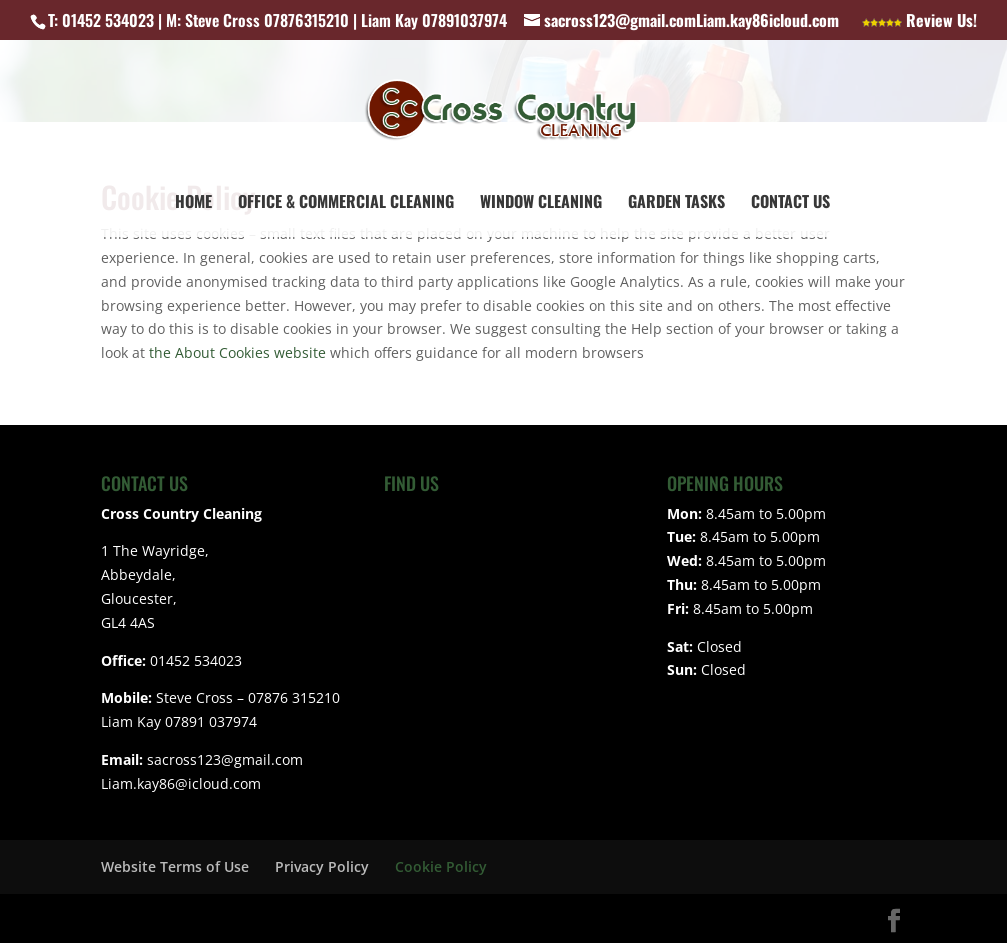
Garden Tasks (676, 203)
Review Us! (919, 22)
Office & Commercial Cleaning (346, 203)
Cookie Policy (441, 866)
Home (193, 203)
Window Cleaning (541, 203)
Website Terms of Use (175, 866)
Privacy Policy (322, 866)
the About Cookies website (237, 352)
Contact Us (790, 203)
